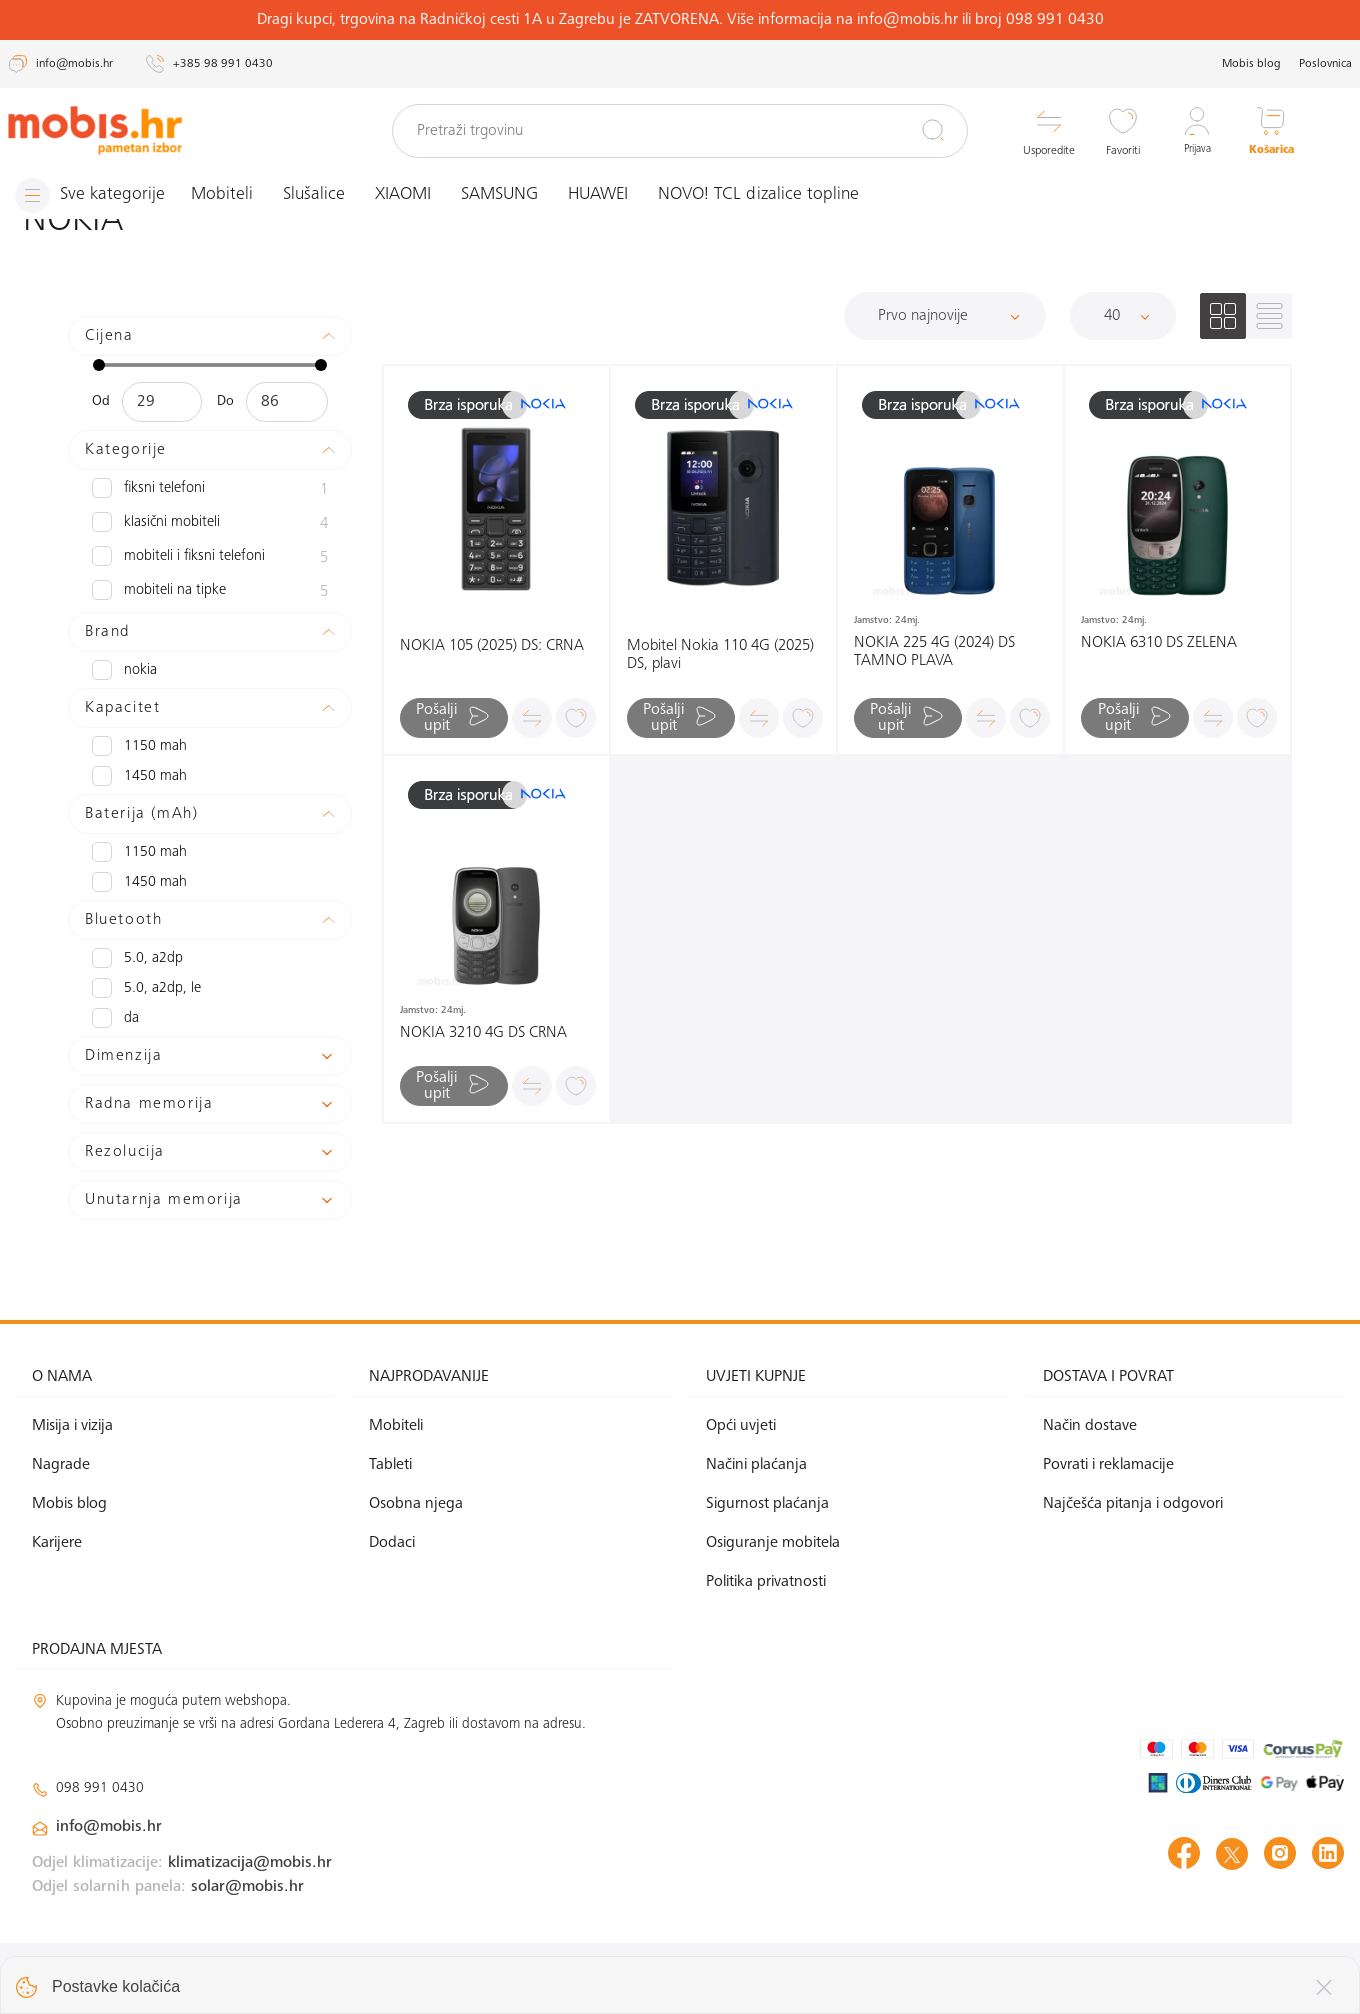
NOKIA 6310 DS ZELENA (1159, 643)
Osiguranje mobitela (773, 1543)
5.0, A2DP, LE (144, 988)
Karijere (57, 1543)
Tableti (390, 1465)
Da (115, 1018)
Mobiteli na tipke (210, 592)
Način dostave (1090, 1426)
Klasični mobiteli (210, 524)
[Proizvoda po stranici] (1123, 316)
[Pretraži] (933, 130)
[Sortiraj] (945, 316)
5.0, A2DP (135, 958)
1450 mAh (136, 776)
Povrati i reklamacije (1108, 1465)
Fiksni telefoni (210, 490)
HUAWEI (605, 195)
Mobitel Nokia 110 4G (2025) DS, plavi (720, 655)
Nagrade (61, 1465)
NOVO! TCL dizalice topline (765, 195)
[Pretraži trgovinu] (680, 131)
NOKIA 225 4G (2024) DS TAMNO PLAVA (934, 652)
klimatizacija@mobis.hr (250, 1862)
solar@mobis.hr (247, 1886)
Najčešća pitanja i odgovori (1133, 1504)
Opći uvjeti (741, 1426)
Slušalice (321, 195)
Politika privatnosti (766, 1582)
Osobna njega (416, 1504)
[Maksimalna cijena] (286, 402)
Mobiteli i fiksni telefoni (210, 558)
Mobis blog (1251, 64)
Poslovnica (1325, 64)
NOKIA (123, 670)
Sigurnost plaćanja (767, 1504)
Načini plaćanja (756, 1465)
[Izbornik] (93, 195)
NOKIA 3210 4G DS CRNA (483, 1033)
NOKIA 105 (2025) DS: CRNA (492, 646)
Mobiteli (229, 195)
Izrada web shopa (1203, 1977)
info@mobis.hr (109, 1827)
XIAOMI (410, 195)
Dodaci (392, 1543)
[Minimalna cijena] (162, 402)
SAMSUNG (506, 195)
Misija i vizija (72, 1426)
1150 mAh (136, 746)
